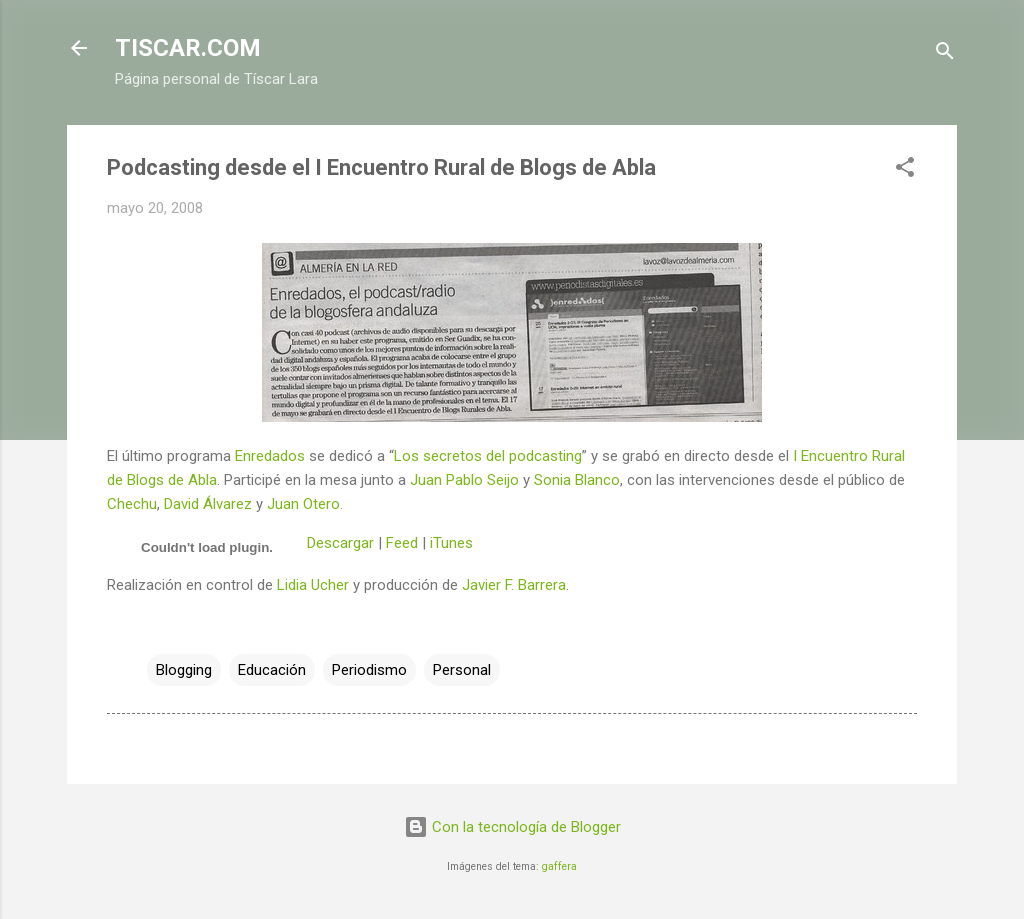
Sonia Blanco (577, 480)
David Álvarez (208, 504)
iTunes (451, 543)
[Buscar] (945, 54)
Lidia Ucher (313, 585)
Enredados (270, 456)
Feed (402, 543)
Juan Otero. (305, 504)
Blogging (184, 670)
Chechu (132, 504)
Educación (272, 670)
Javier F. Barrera (514, 585)
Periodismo (369, 670)
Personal (462, 670)
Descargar (340, 543)
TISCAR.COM (188, 48)
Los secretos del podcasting (488, 456)
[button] (905, 170)
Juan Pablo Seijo (464, 480)
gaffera (559, 866)
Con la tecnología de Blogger (512, 827)
